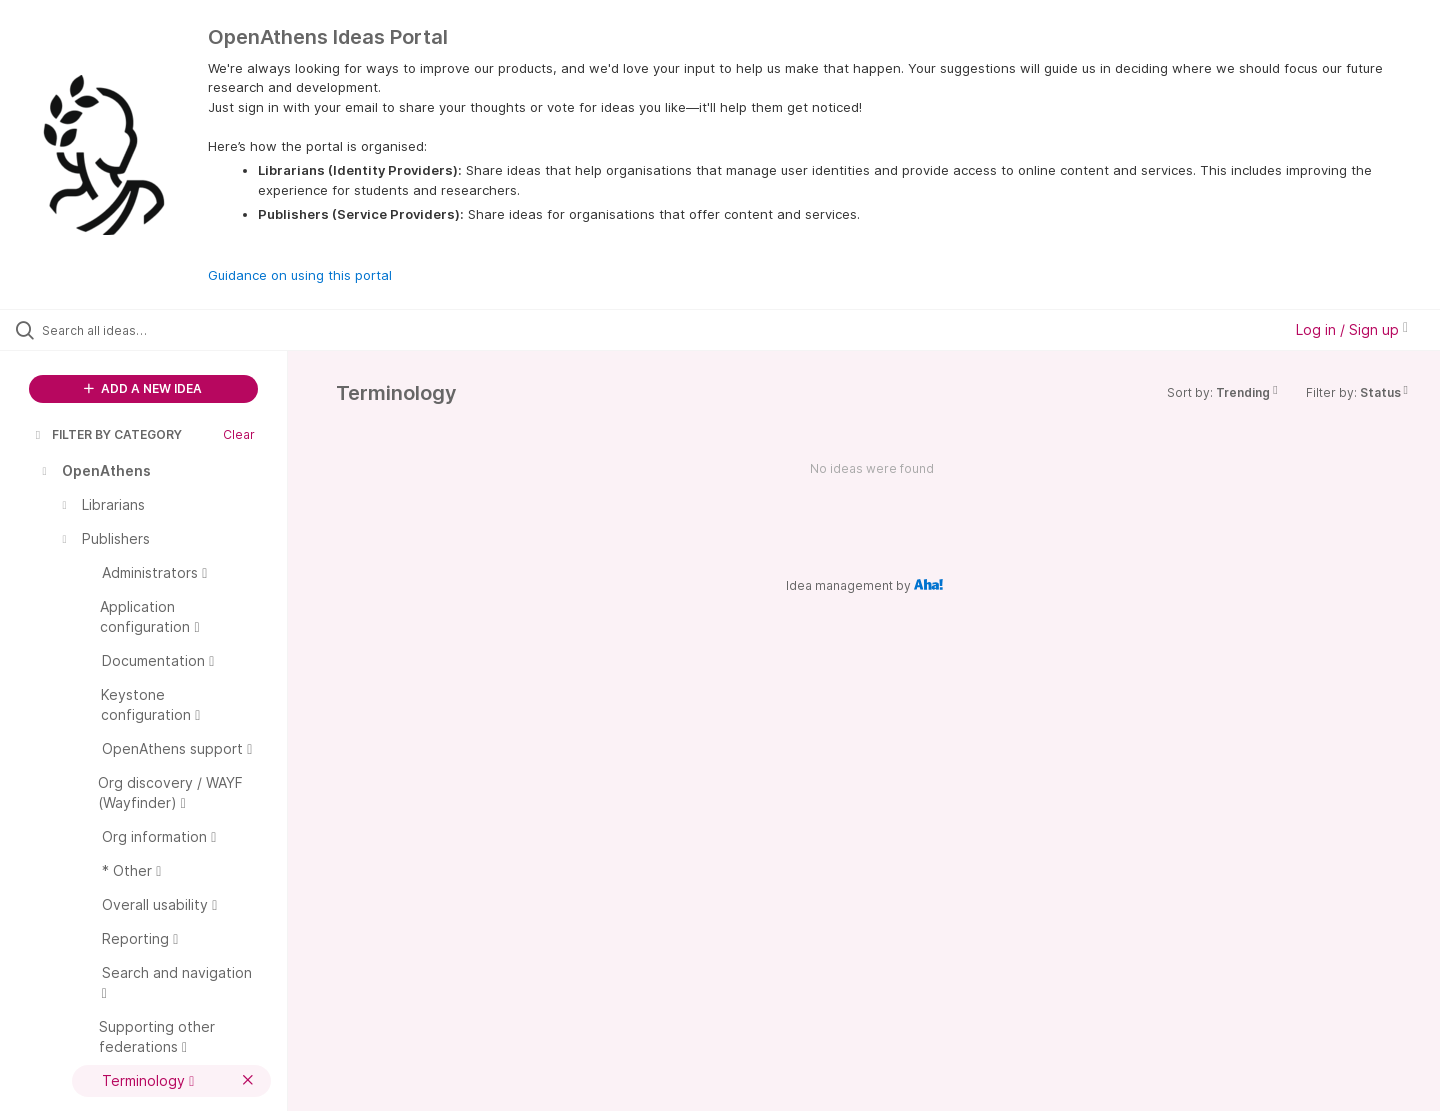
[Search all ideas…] (169, 330)
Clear (239, 434)
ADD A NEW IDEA (143, 388)
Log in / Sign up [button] (1352, 329)
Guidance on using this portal (300, 275)
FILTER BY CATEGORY (107, 434)
